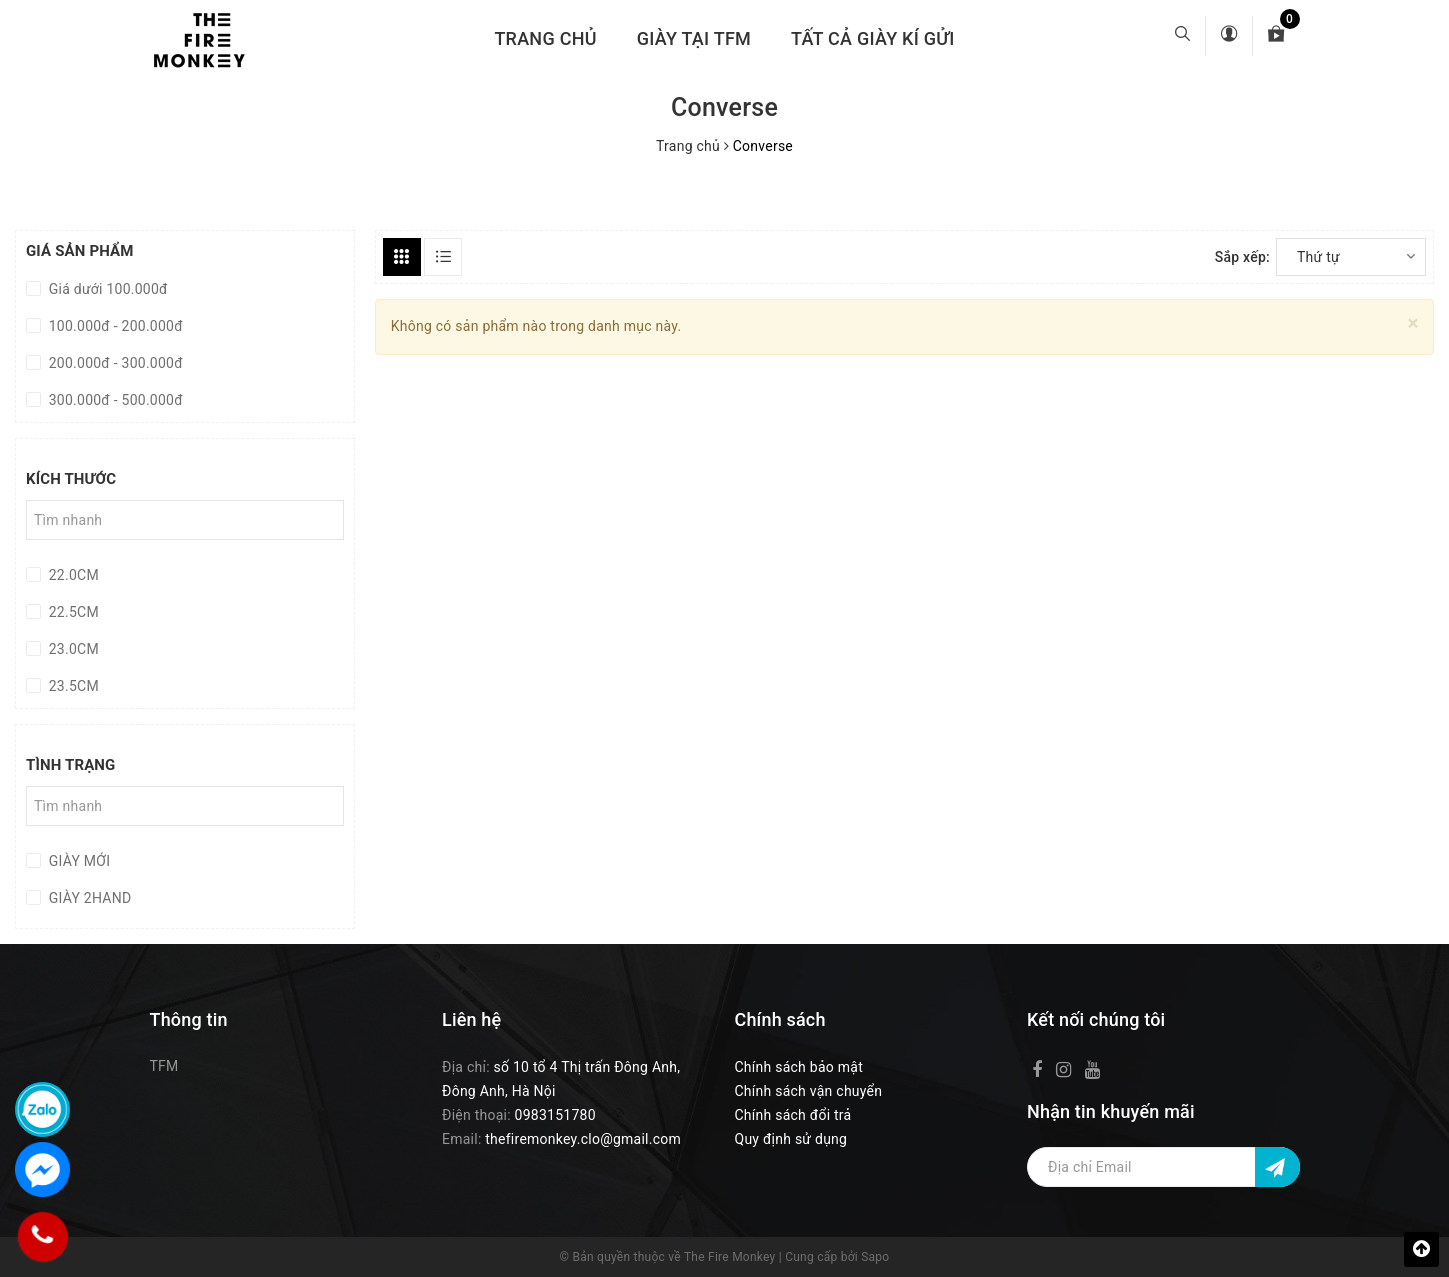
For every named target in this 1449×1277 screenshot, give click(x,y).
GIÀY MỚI (77, 861)
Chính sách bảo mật (799, 1067)
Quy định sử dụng (791, 1139)
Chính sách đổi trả (793, 1115)
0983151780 (555, 1115)
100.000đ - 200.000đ (114, 326)
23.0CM (72, 649)
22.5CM (72, 612)
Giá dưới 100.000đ (106, 289)
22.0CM (72, 575)
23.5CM (72, 686)
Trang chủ (545, 38)
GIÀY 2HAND (88, 898)
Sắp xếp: (1242, 257)
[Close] (1413, 323)
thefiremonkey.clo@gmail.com (583, 1139)
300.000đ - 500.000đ (114, 400)
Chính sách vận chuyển (809, 1091)
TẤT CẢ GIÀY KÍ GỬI (873, 38)
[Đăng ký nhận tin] (1277, 1167)
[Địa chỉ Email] (1163, 1167)
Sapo (875, 1257)
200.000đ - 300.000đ (114, 363)
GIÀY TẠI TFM (694, 38)
